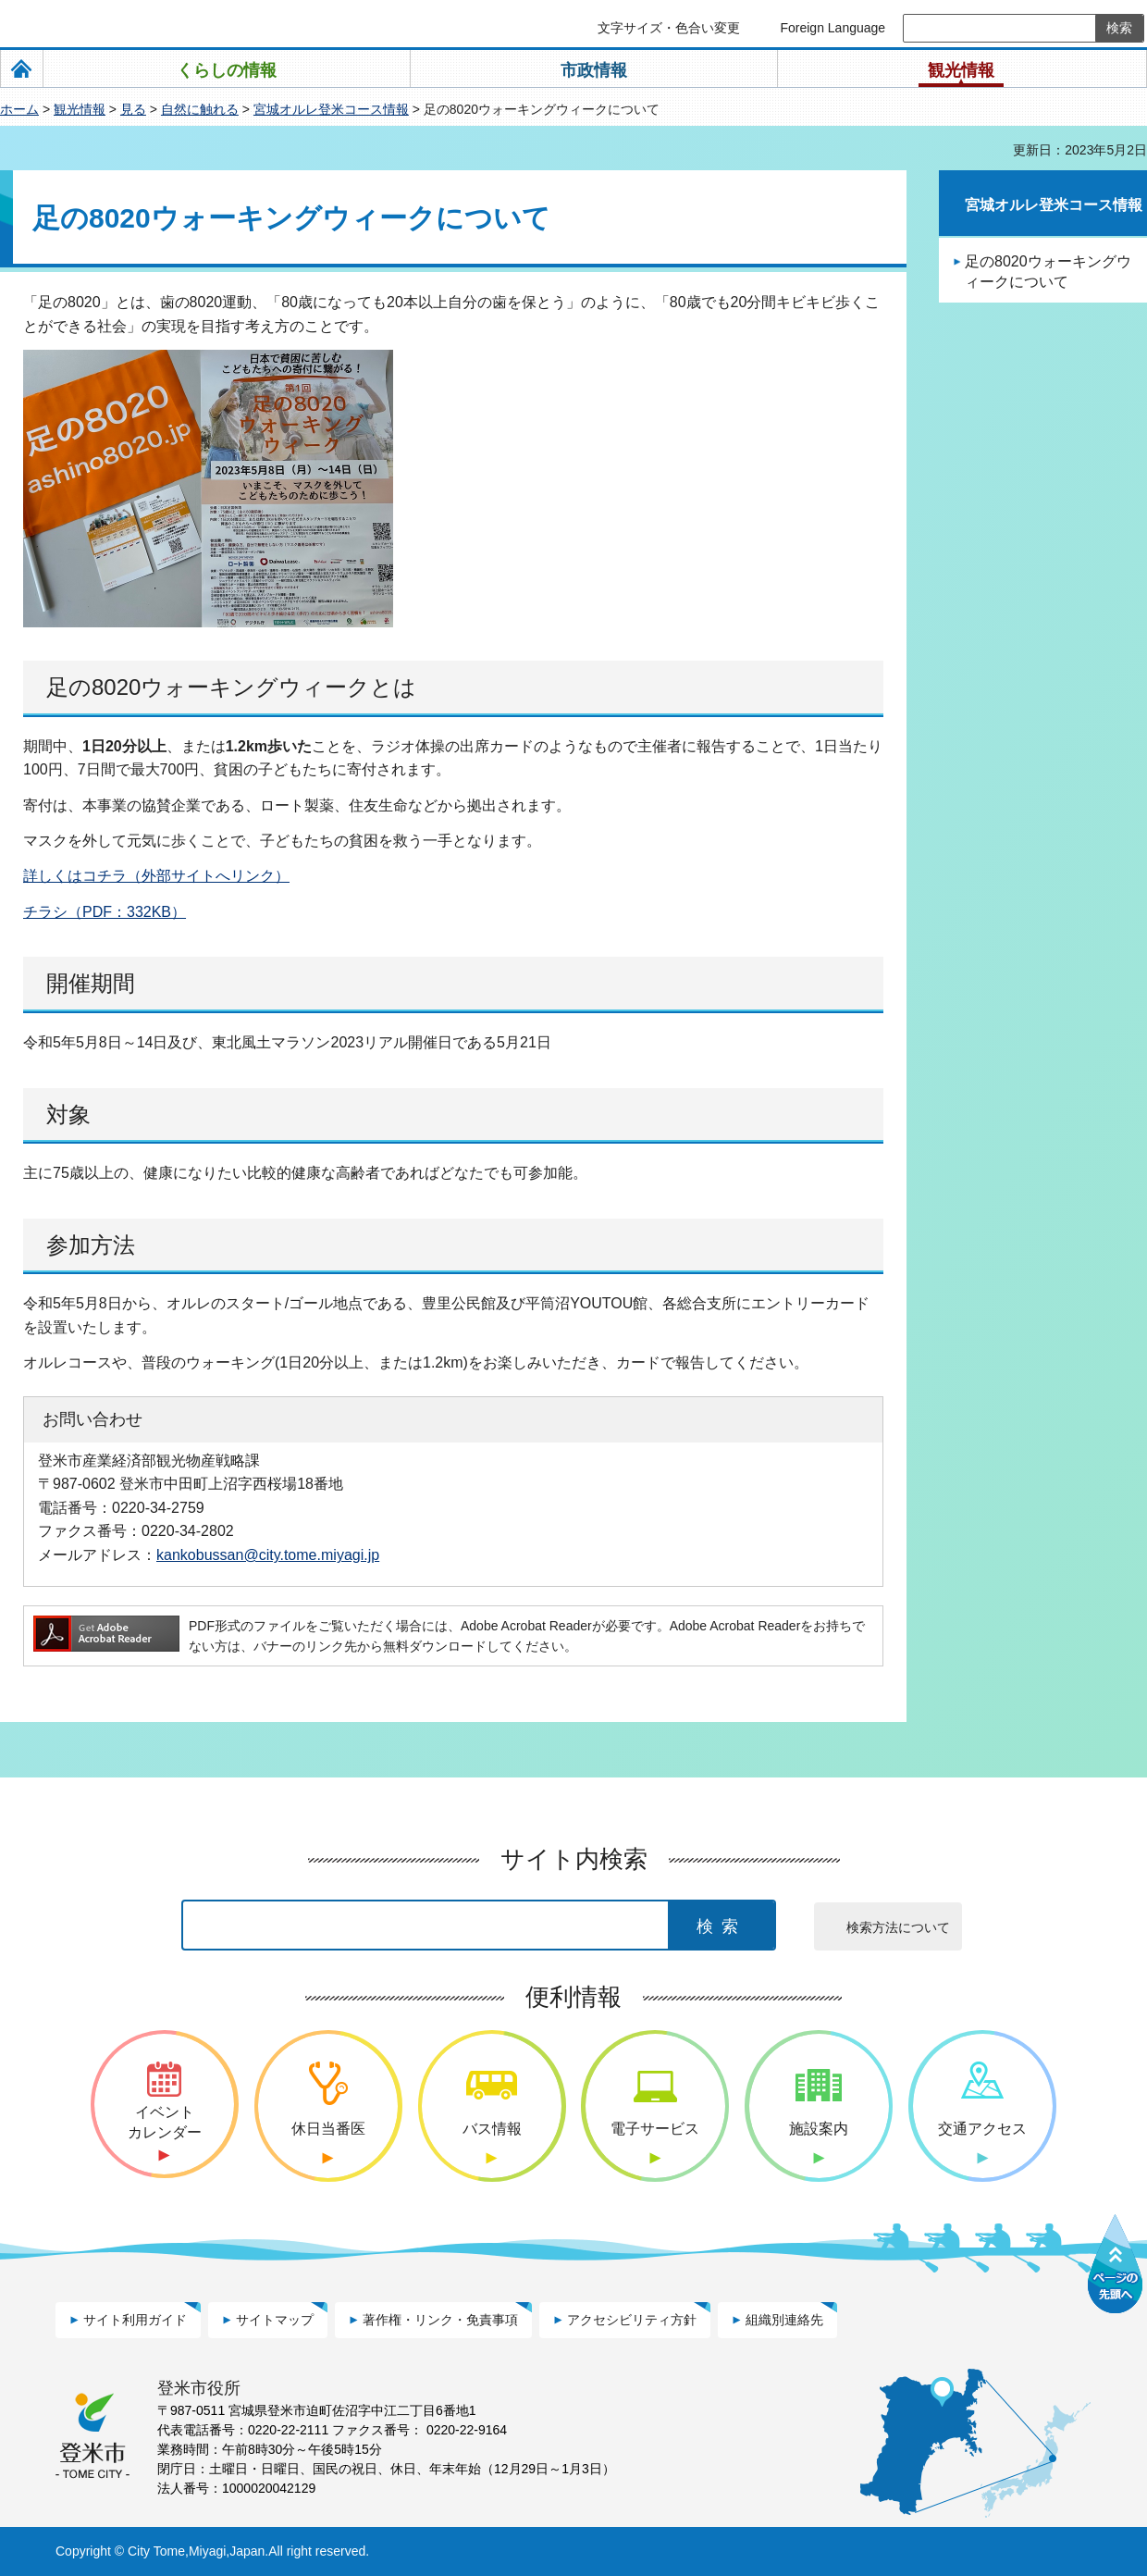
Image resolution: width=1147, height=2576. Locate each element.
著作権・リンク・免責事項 (440, 2319)
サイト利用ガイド (135, 2319)
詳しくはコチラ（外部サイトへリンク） (156, 876)
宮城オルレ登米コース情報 (331, 109)
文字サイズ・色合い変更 (669, 27)
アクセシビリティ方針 (632, 2319)
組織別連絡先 (784, 2319)
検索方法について (898, 1927)
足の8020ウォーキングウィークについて (1048, 272)
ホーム (19, 109)
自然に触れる (200, 109)
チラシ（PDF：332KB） (104, 912)
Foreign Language (832, 27)
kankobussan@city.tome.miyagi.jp (267, 1554)
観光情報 (79, 109)
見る (133, 109)
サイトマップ (275, 2319)
